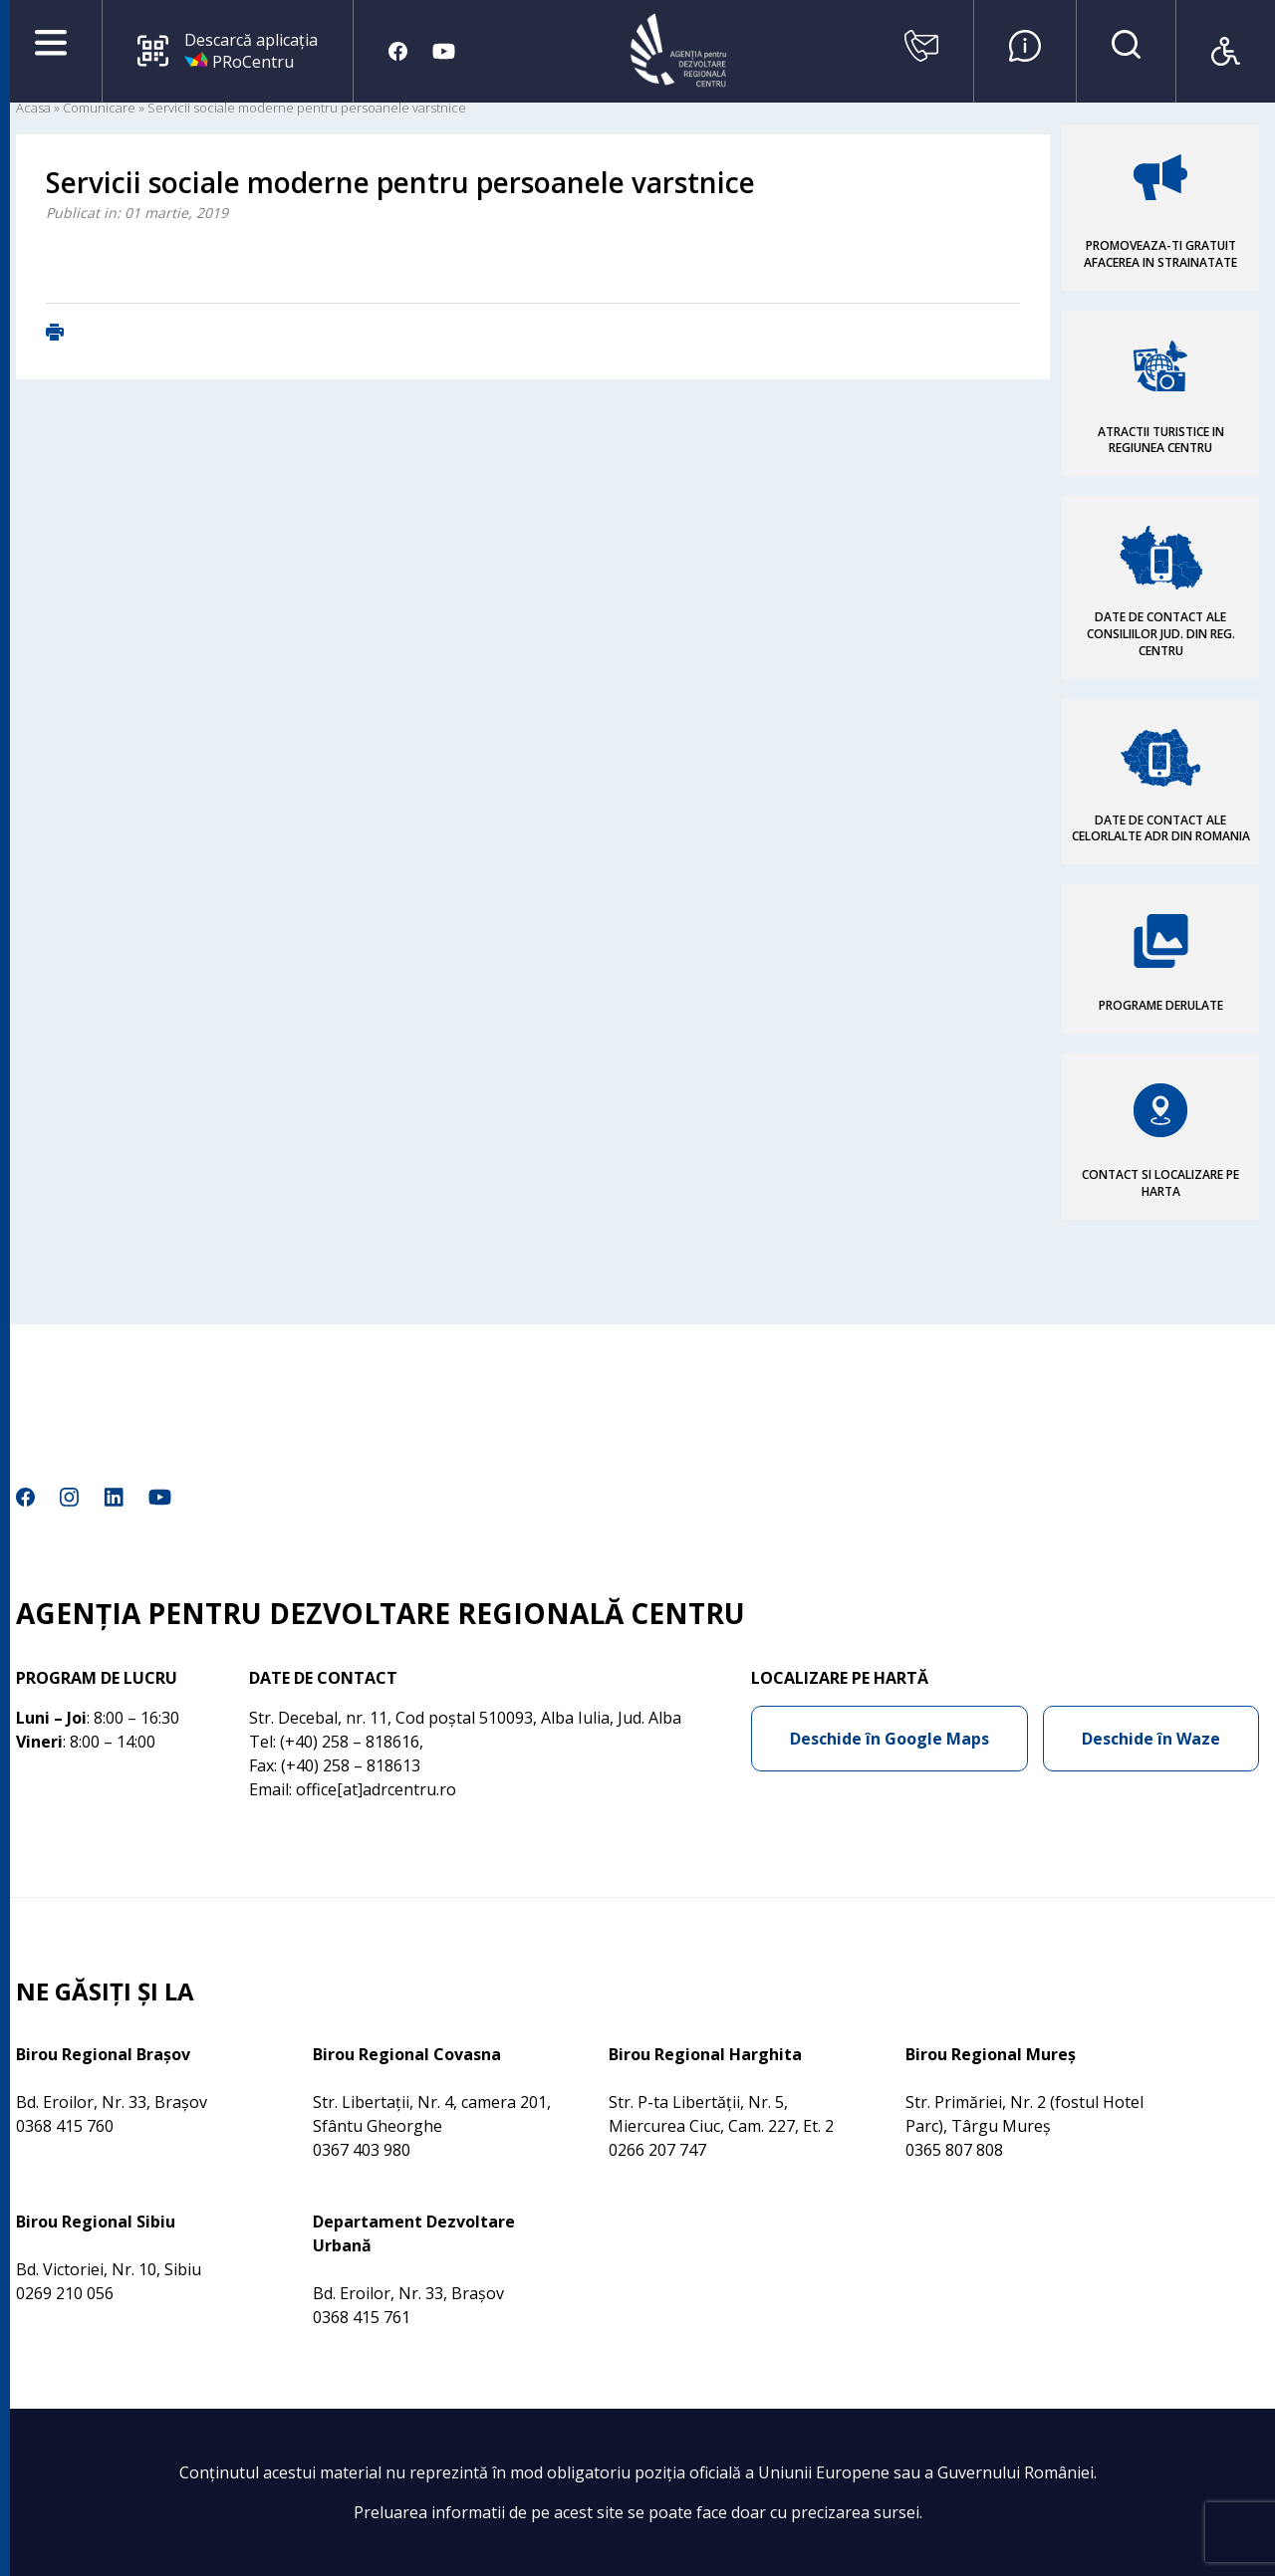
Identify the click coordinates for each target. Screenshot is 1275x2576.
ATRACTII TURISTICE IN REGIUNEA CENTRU (1161, 440)
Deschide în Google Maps (889, 1739)
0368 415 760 (65, 2126)
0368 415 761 (361, 2317)
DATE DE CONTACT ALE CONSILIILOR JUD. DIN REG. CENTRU (1161, 633)
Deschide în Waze (1151, 1739)
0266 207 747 (657, 2150)
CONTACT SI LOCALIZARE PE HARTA (1160, 1183)
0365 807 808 (954, 2150)
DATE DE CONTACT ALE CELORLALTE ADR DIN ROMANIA (1161, 828)
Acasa (33, 108)
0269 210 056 (65, 2293)
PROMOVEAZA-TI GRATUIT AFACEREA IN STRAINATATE (1160, 254)
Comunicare (99, 108)
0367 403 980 (361, 2150)
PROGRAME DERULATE (1161, 1005)
